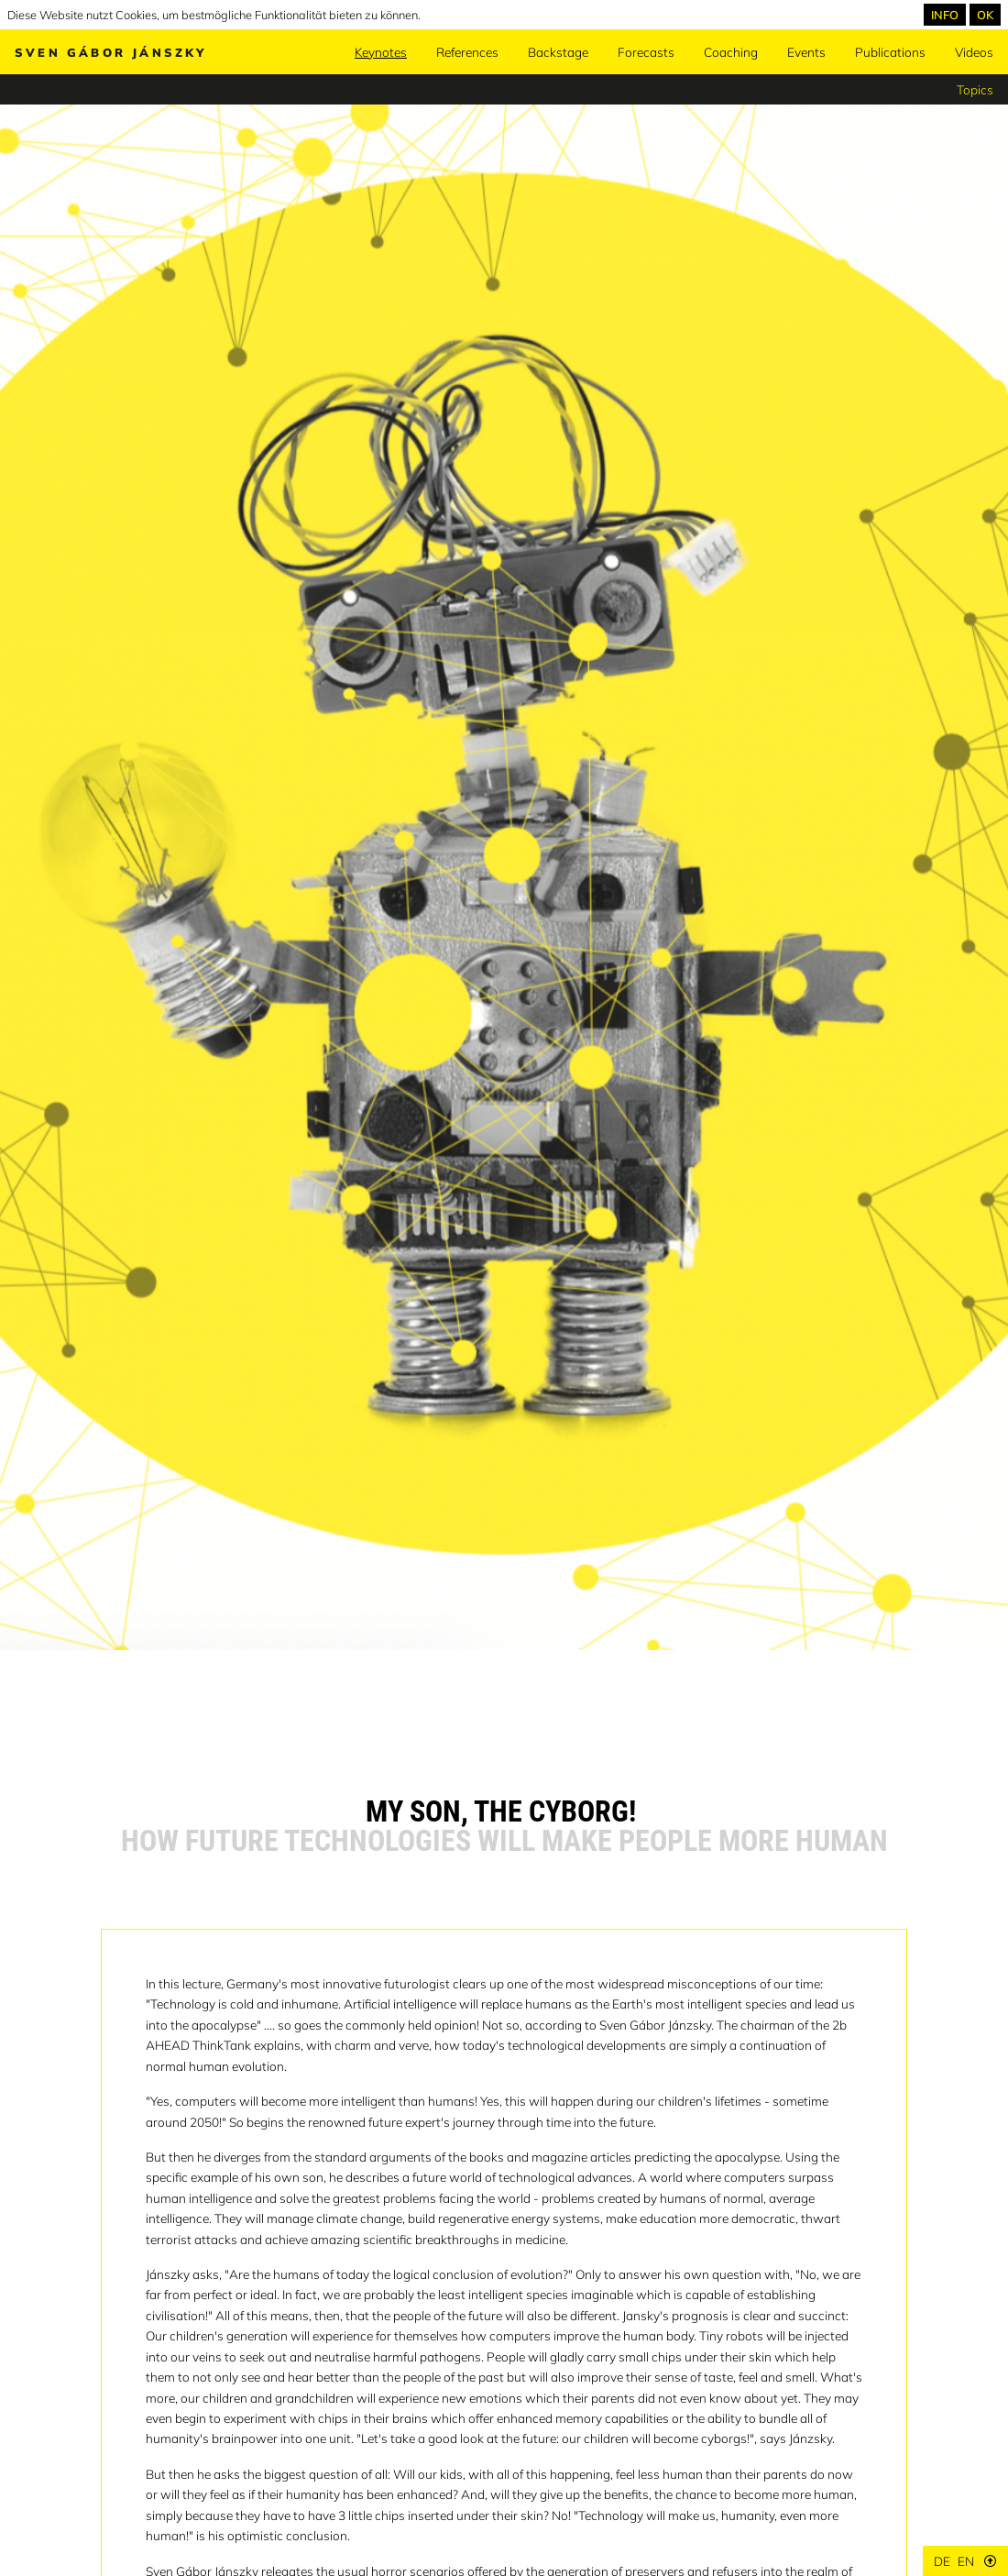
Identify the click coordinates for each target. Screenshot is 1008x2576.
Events (806, 52)
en (966, 2561)
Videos (974, 52)
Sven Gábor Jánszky (111, 52)
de (942, 2561)
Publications (890, 52)
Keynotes (381, 52)
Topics (975, 89)
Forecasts (646, 52)
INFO (945, 14)
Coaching (731, 52)
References (467, 52)
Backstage (558, 52)
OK (985, 14)
